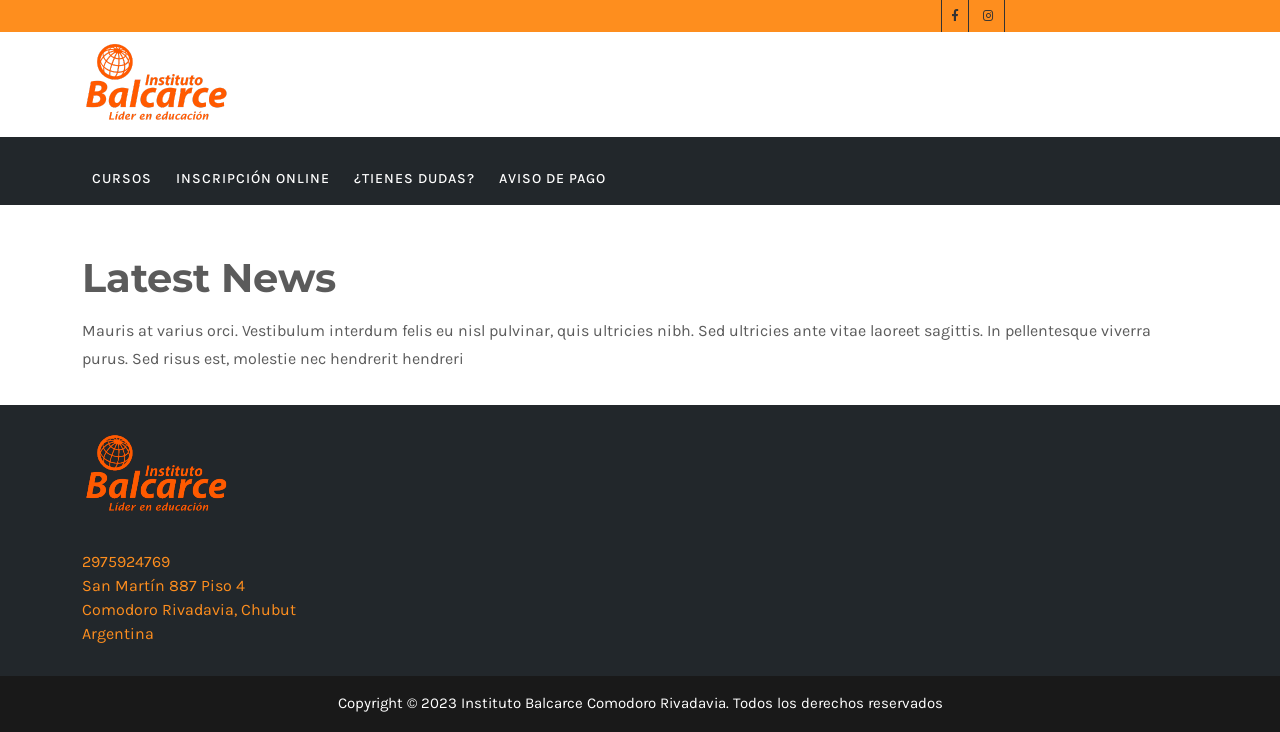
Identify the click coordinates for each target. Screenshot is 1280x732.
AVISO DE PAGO (552, 178)
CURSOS (122, 178)
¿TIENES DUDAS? (414, 178)
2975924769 (126, 561)
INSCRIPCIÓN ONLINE (253, 178)
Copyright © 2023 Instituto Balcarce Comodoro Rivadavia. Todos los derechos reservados (640, 703)
